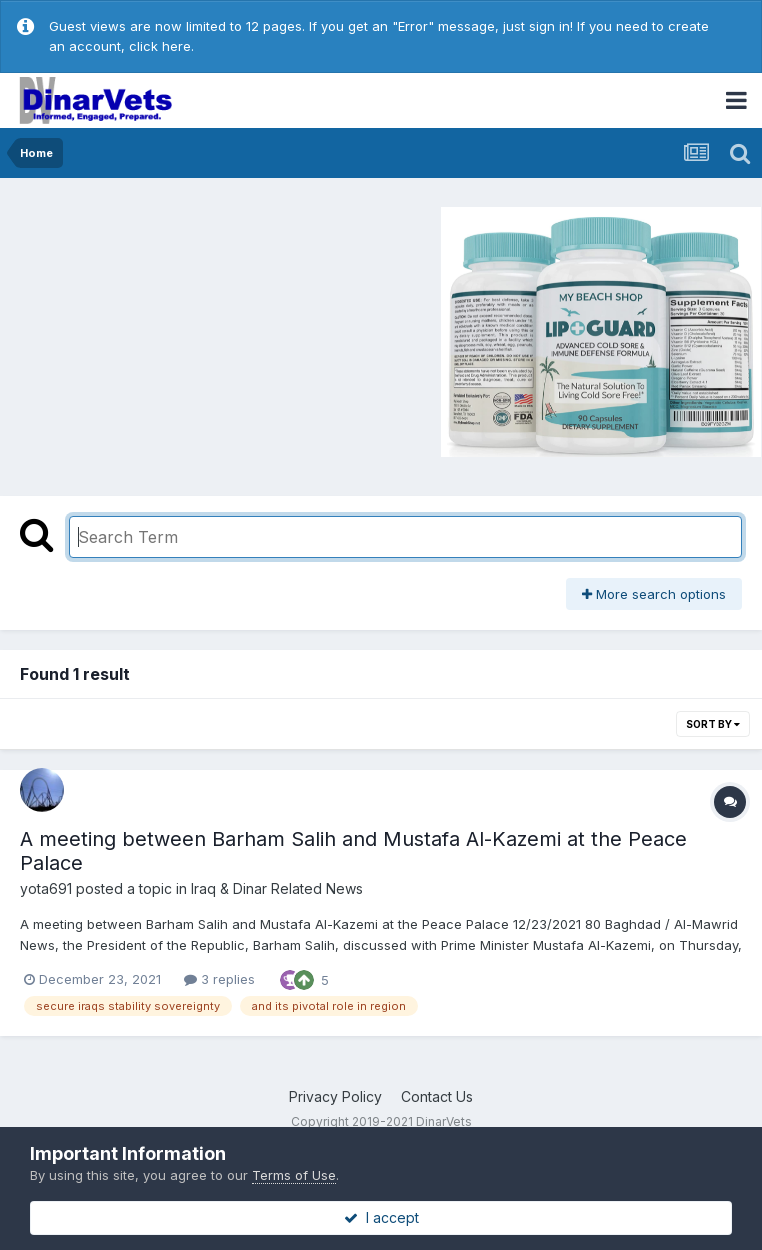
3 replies (219, 979)
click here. (161, 46)
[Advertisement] (179, 329)
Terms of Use (294, 1175)
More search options (654, 594)
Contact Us (437, 1096)
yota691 (46, 888)
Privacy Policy (335, 1096)
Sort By (713, 724)
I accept (381, 1217)
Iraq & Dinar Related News (277, 888)
